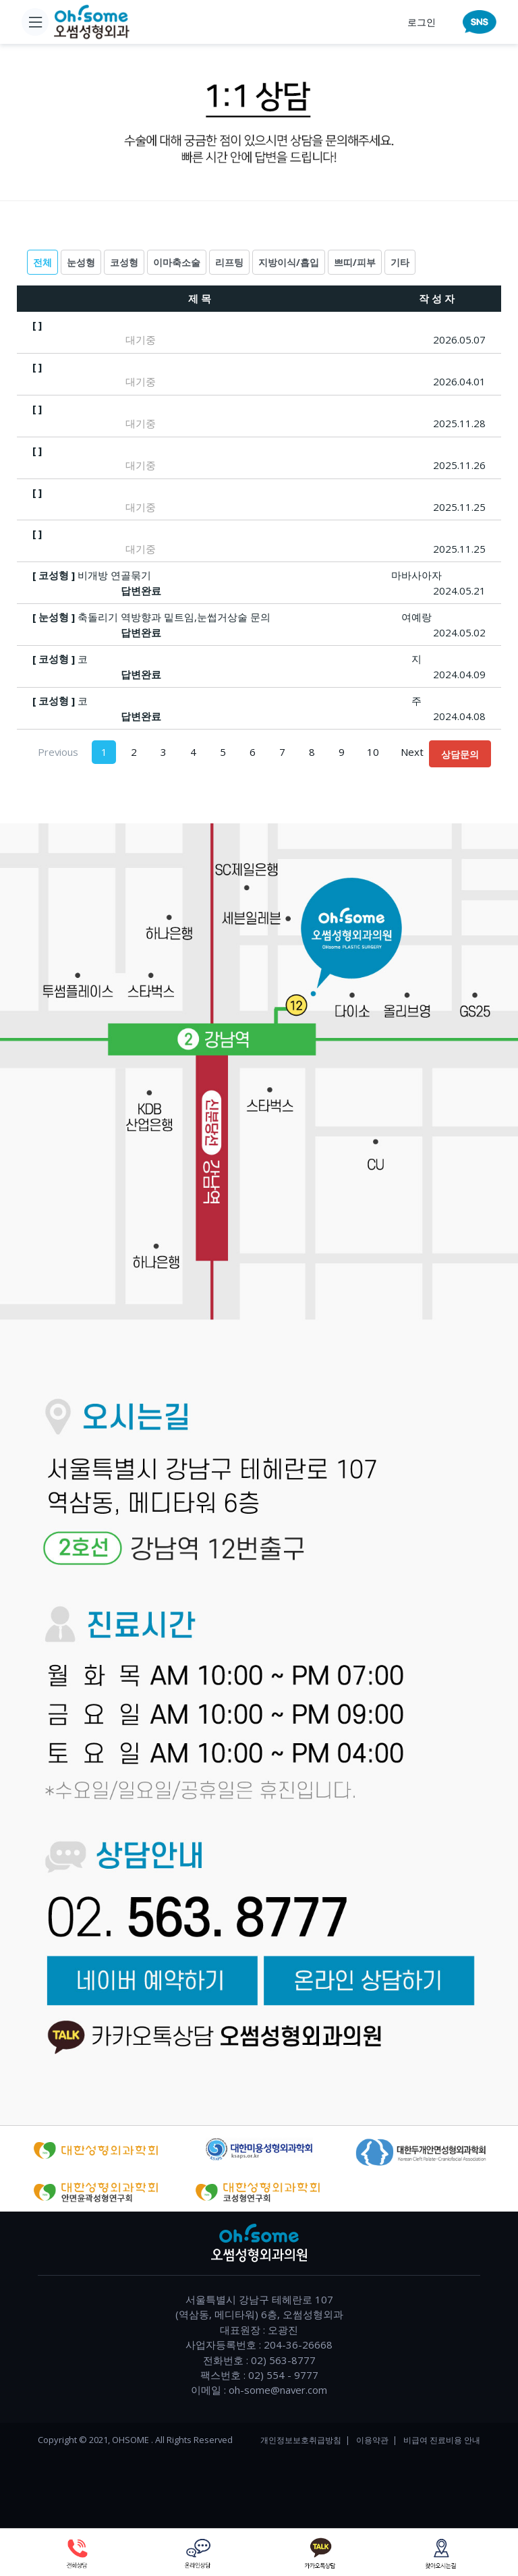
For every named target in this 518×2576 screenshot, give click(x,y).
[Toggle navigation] (35, 21)
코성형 (124, 262)
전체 (42, 262)
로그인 (421, 22)
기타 (400, 262)
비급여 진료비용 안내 (441, 2440)
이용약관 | (376, 2440)
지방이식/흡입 (288, 262)
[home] (92, 22)
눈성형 (81, 262)
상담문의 (460, 754)
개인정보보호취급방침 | (305, 2440)
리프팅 (229, 262)
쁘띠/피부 (355, 262)
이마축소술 (176, 262)
